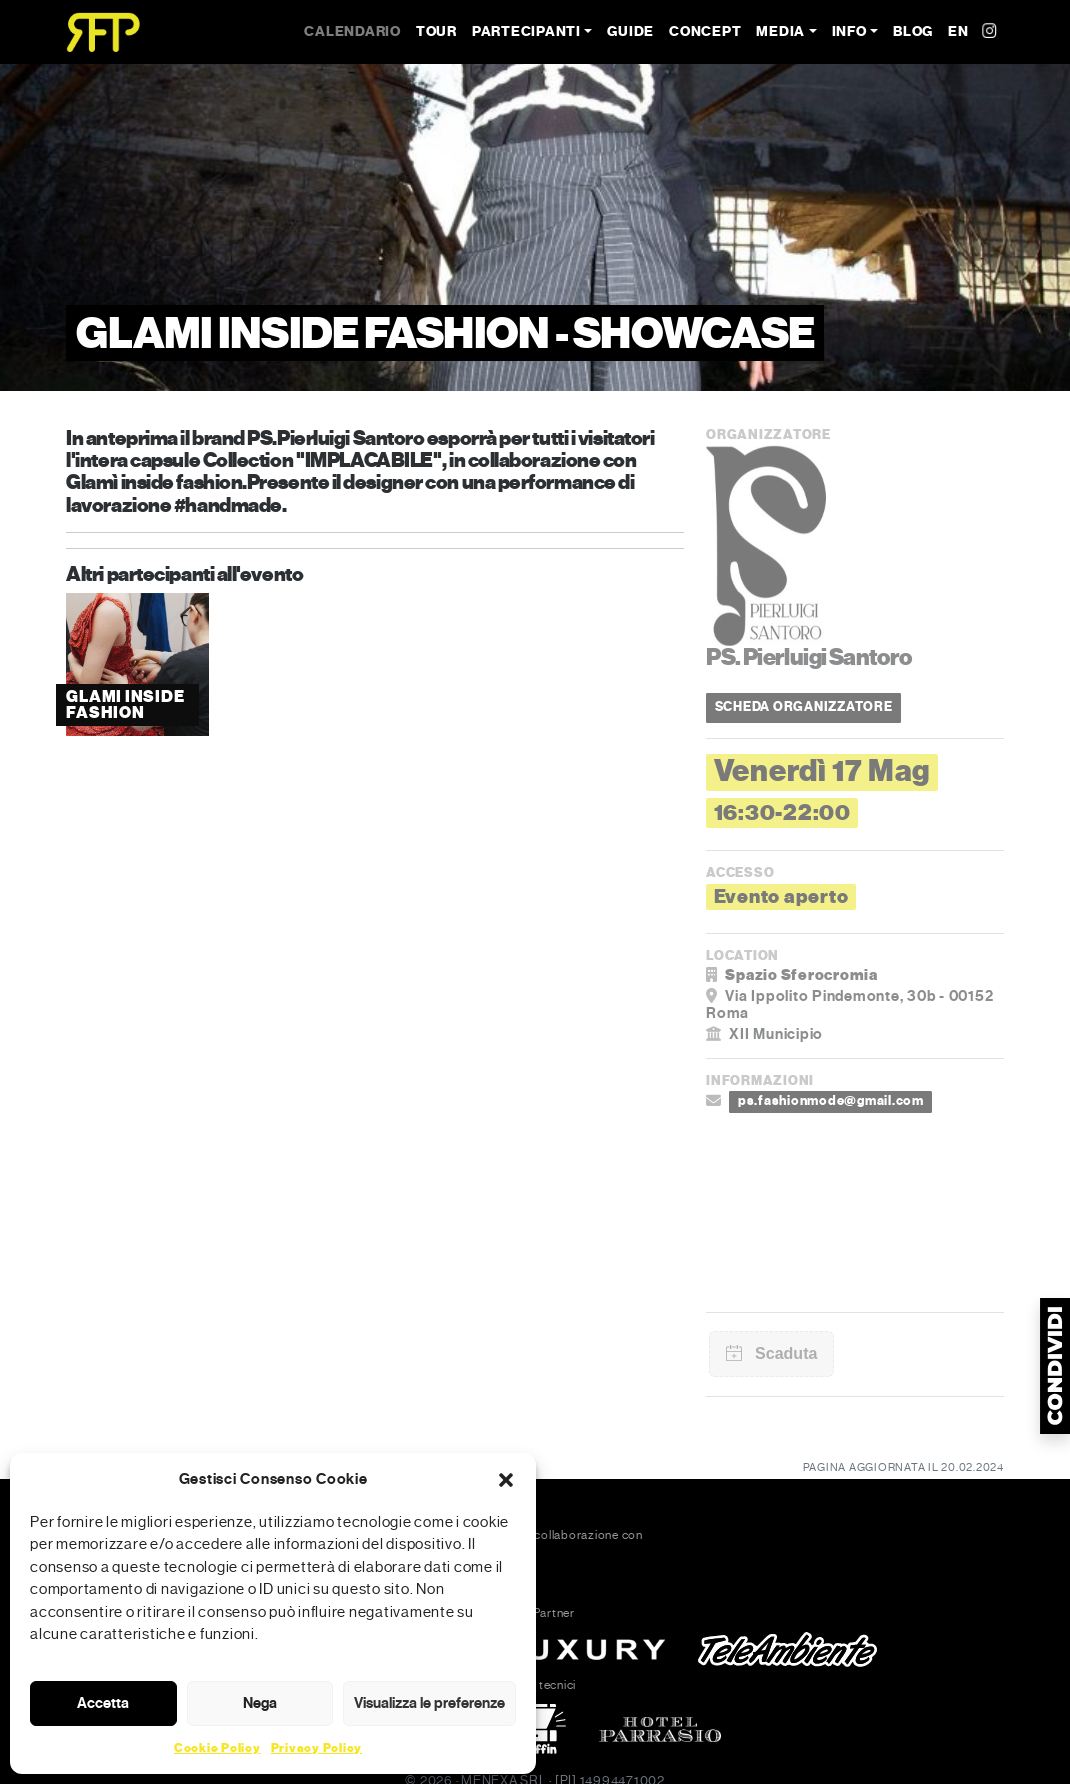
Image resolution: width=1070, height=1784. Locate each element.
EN (958, 31)
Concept (705, 31)
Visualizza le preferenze (429, 1703)
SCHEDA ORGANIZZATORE (804, 707)
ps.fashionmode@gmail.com (831, 1101)
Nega (260, 1703)
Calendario (352, 31)
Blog (913, 31)
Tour (436, 31)
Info (849, 31)
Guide (630, 31)
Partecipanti (526, 31)
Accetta (103, 1703)
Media (780, 31)
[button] (506, 1479)
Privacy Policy (317, 1748)
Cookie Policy (217, 1748)
